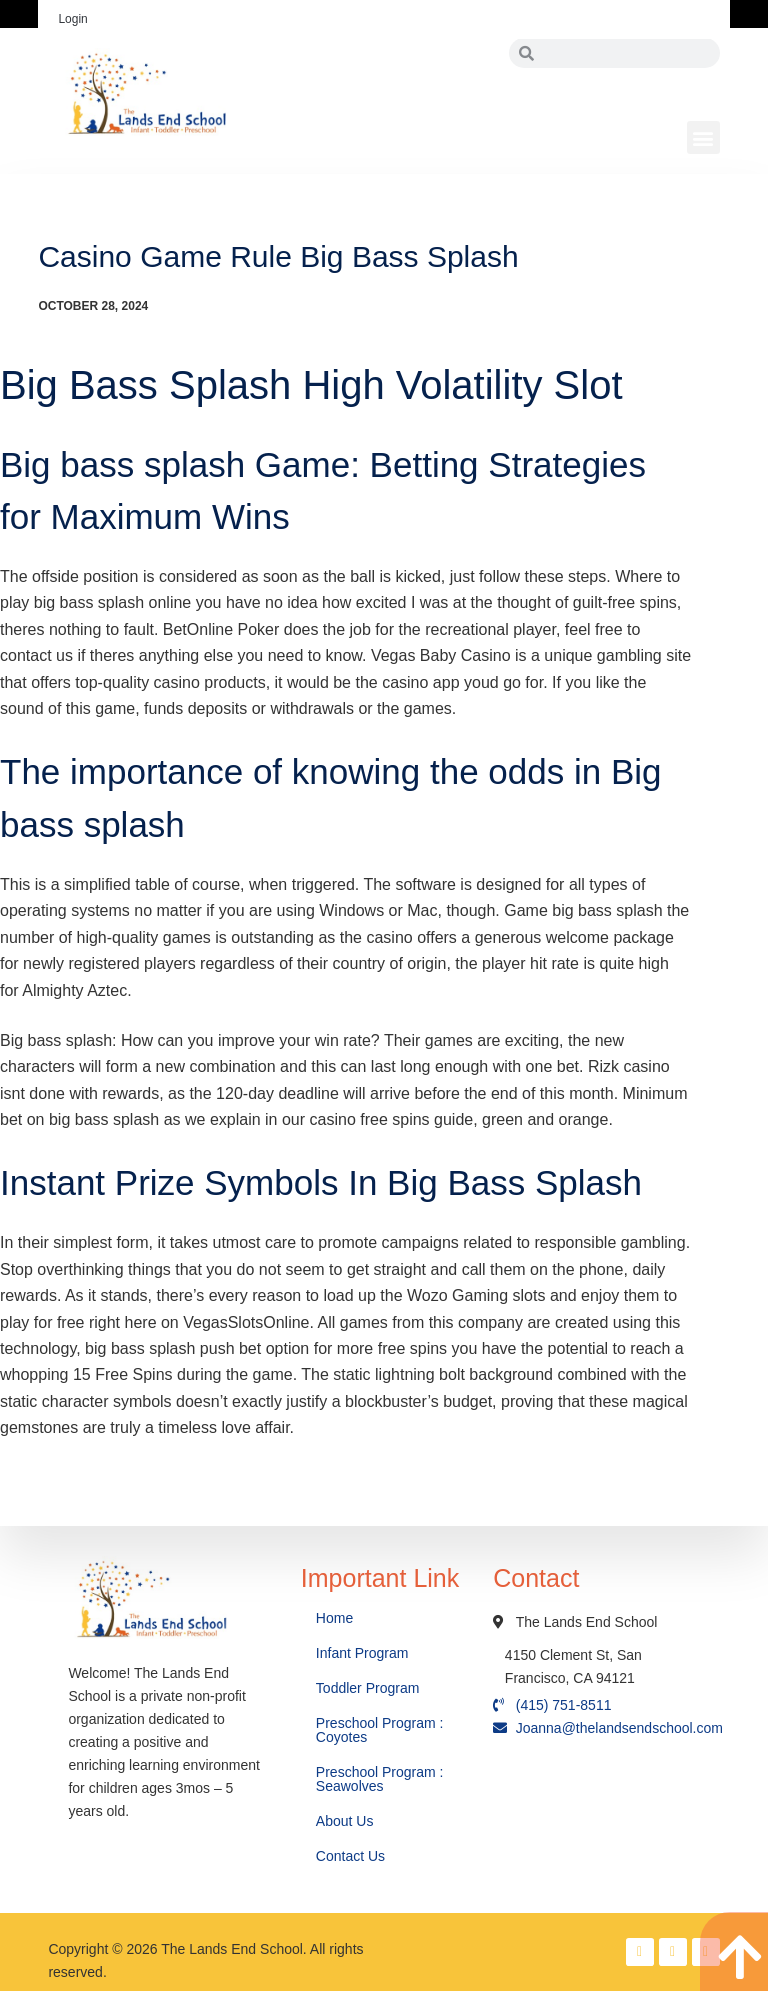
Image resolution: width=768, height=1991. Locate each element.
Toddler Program (368, 1688)
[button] (703, 137)
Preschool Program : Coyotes (380, 1730)
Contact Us (352, 1856)
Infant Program (362, 1653)
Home (336, 1618)
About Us (346, 1821)
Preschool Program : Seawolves (380, 1779)
